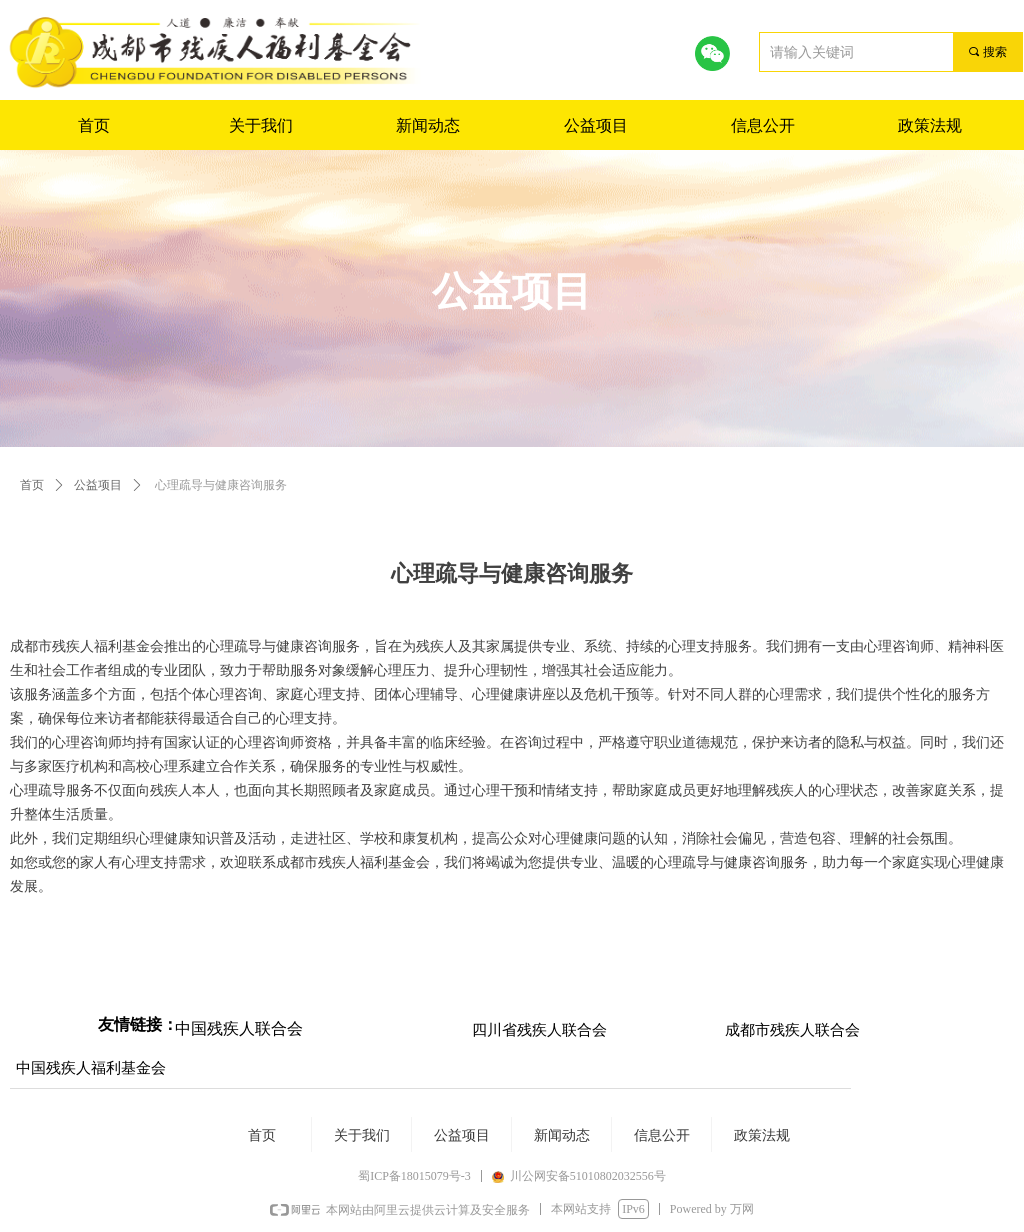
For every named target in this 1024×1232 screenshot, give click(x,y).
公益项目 (98, 485)
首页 (32, 485)
